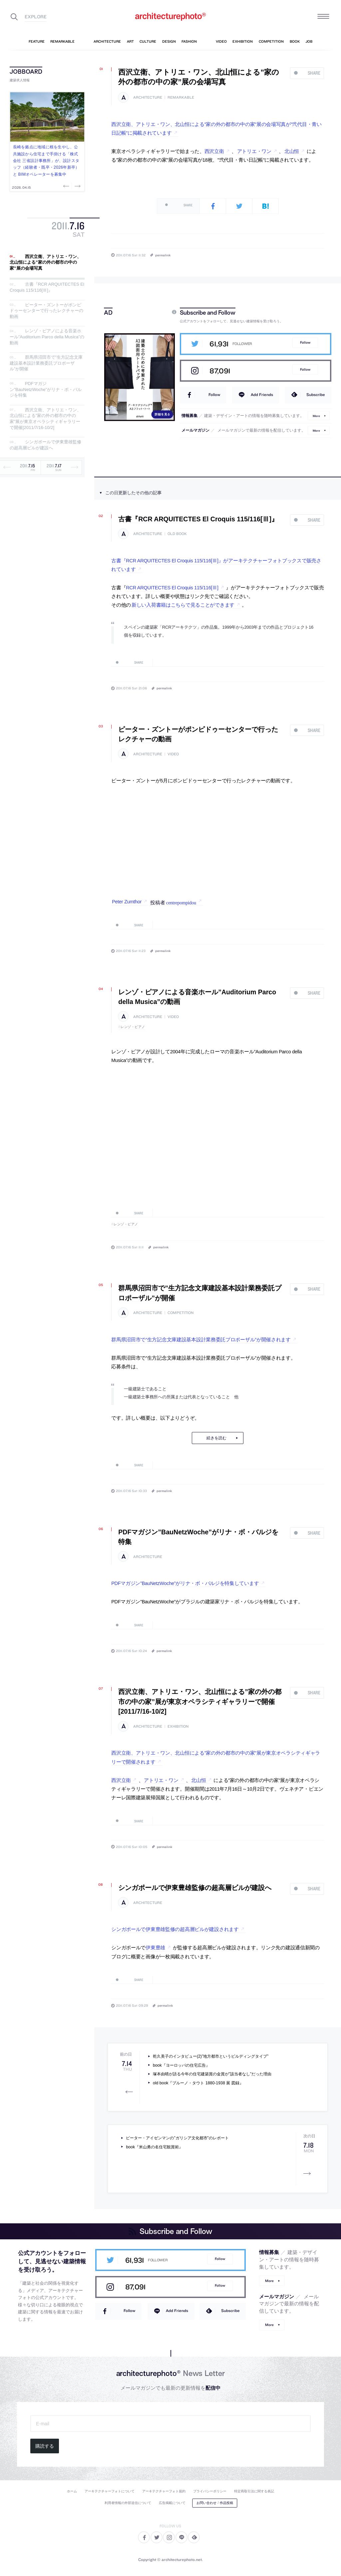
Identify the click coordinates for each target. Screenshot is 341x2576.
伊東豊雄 (155, 1947)
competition (180, 1313)
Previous (67, 186)
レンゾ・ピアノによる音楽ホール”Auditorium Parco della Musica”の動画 (47, 337)
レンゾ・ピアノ (133, 1027)
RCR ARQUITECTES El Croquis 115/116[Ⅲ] (172, 587)
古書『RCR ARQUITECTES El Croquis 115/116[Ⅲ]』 (47, 287)
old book (177, 534)
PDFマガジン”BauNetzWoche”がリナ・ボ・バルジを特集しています (185, 1583)
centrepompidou (181, 901)
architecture (147, 97)
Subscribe (315, 394)
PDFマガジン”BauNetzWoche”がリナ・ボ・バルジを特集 (46, 389)
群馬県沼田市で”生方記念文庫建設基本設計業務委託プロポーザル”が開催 (46, 363)
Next (77, 186)
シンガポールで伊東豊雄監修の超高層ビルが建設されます (174, 1929)
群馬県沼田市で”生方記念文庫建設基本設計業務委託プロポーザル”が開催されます (201, 1339)
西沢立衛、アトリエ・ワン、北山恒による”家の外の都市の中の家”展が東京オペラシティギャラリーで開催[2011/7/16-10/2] (45, 418)
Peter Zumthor (127, 901)
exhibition (178, 1726)
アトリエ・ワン (254, 151)
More (316, 415)
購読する (44, 2446)
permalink (162, 255)
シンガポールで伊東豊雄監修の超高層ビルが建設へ (45, 445)
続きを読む (216, 1438)
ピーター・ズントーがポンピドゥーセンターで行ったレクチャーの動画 (46, 310)
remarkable (181, 97)
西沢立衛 (214, 151)
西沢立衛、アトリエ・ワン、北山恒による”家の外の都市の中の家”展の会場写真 (45, 262)
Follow (305, 342)
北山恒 (291, 151)
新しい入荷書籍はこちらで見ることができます (183, 605)
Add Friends (262, 394)
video (173, 754)
